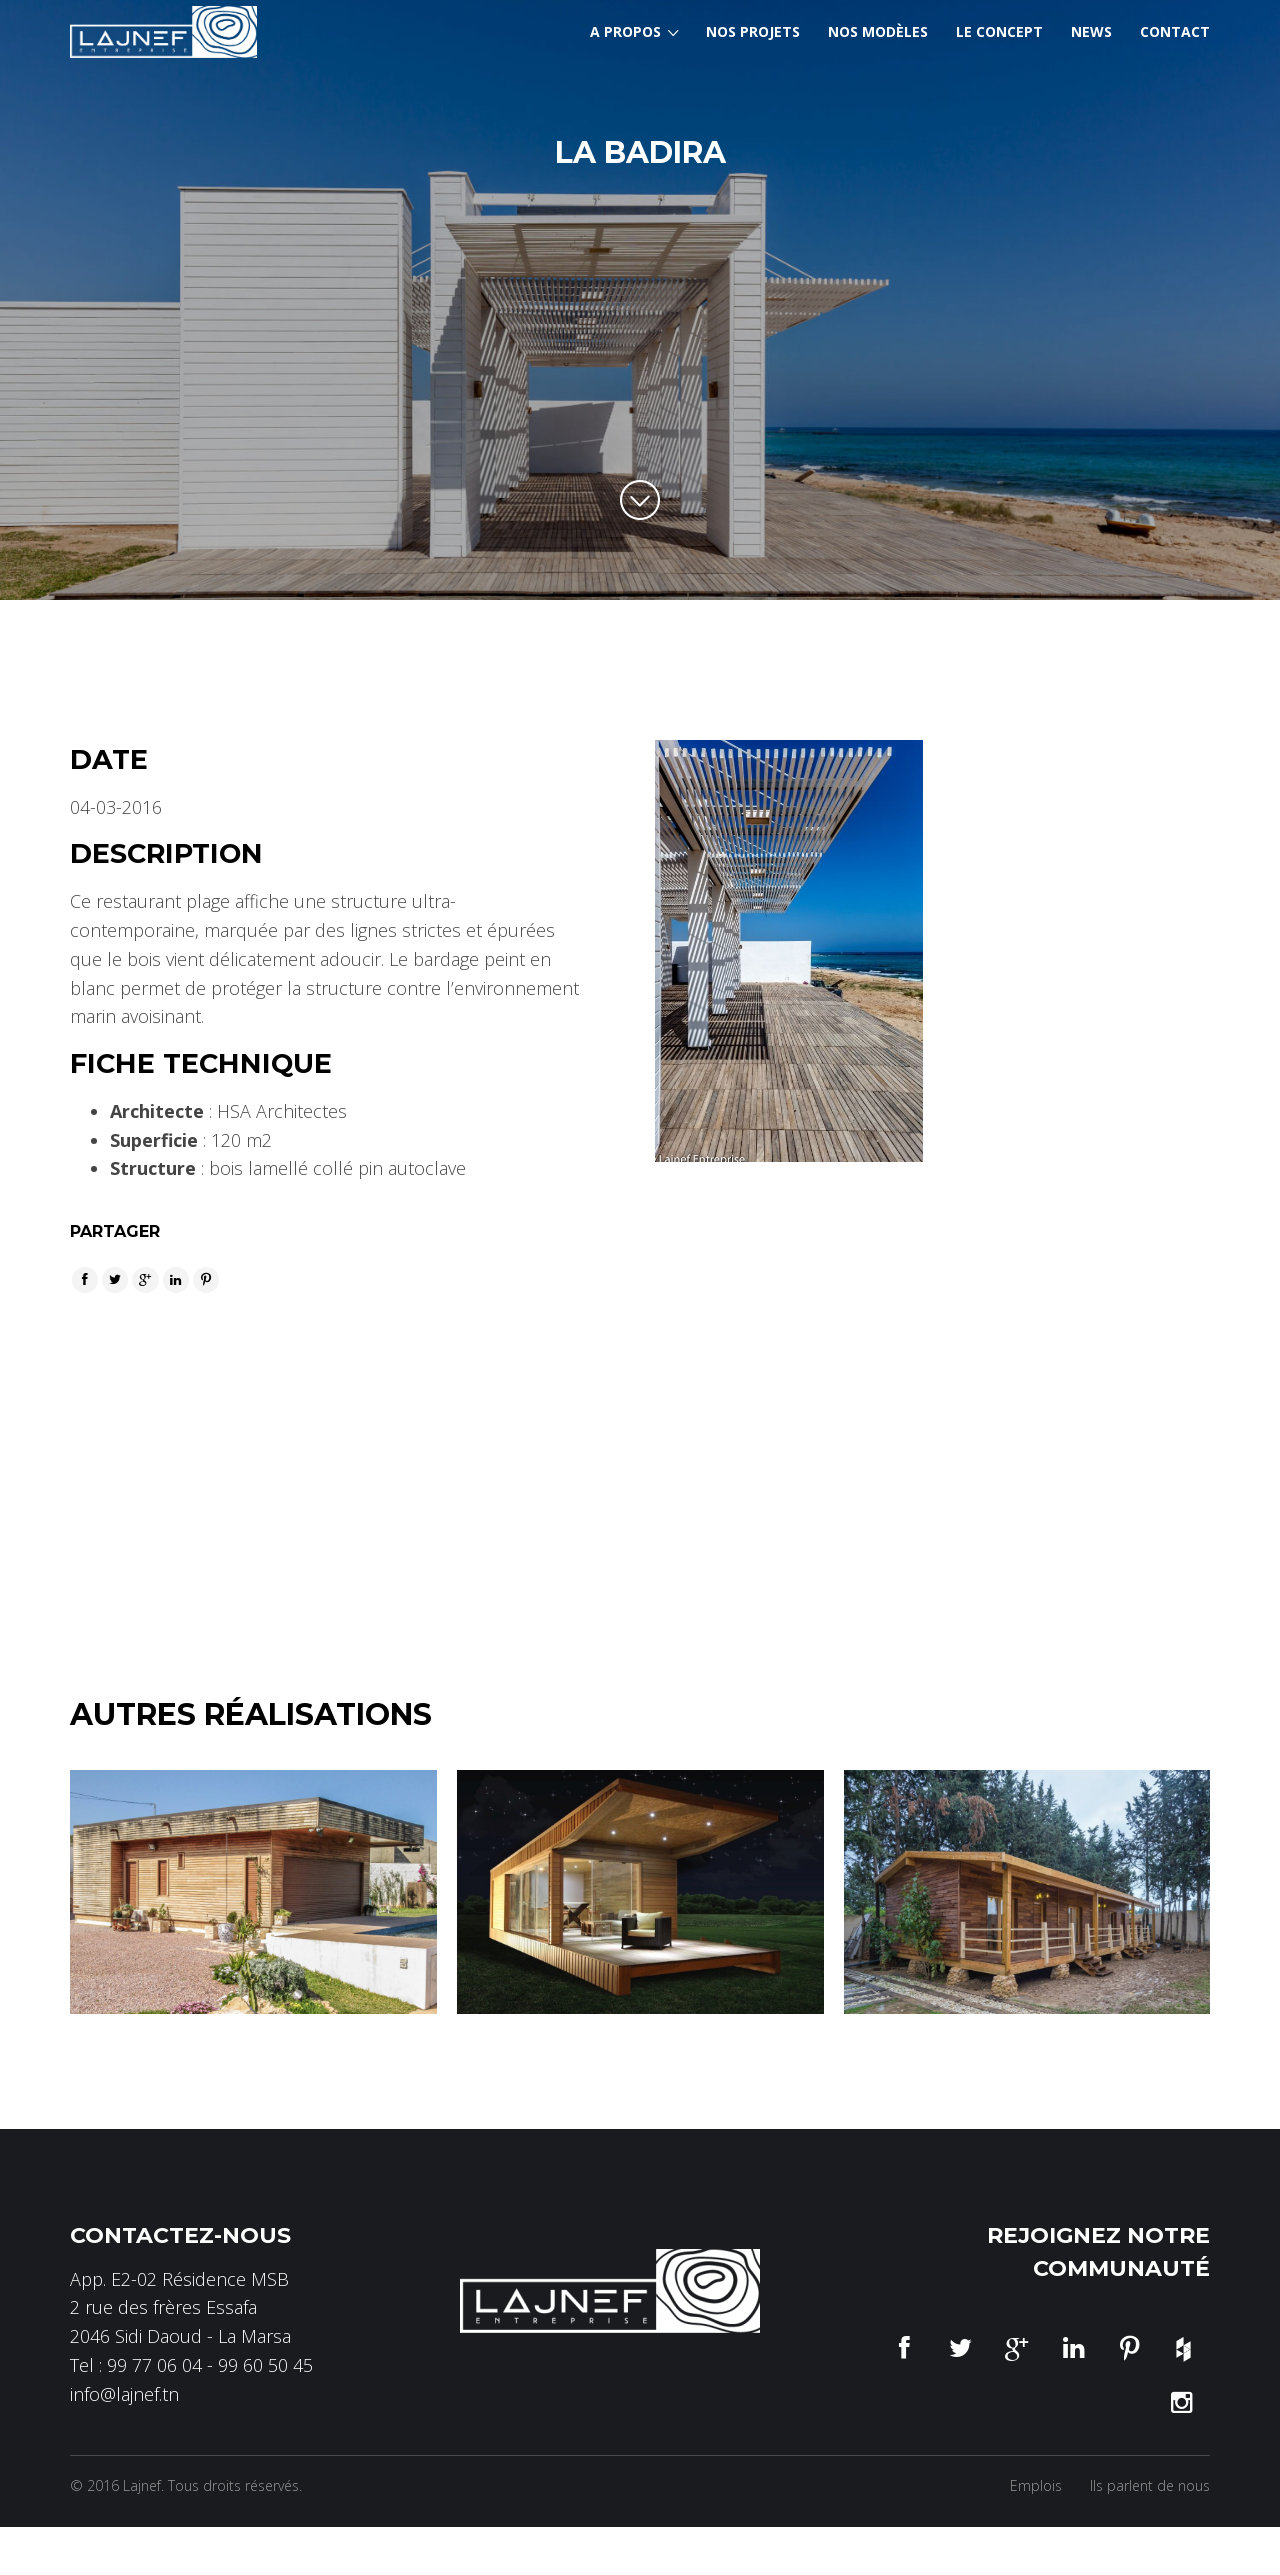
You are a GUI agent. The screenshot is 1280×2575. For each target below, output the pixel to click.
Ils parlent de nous (1150, 2460)
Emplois (1036, 2460)
